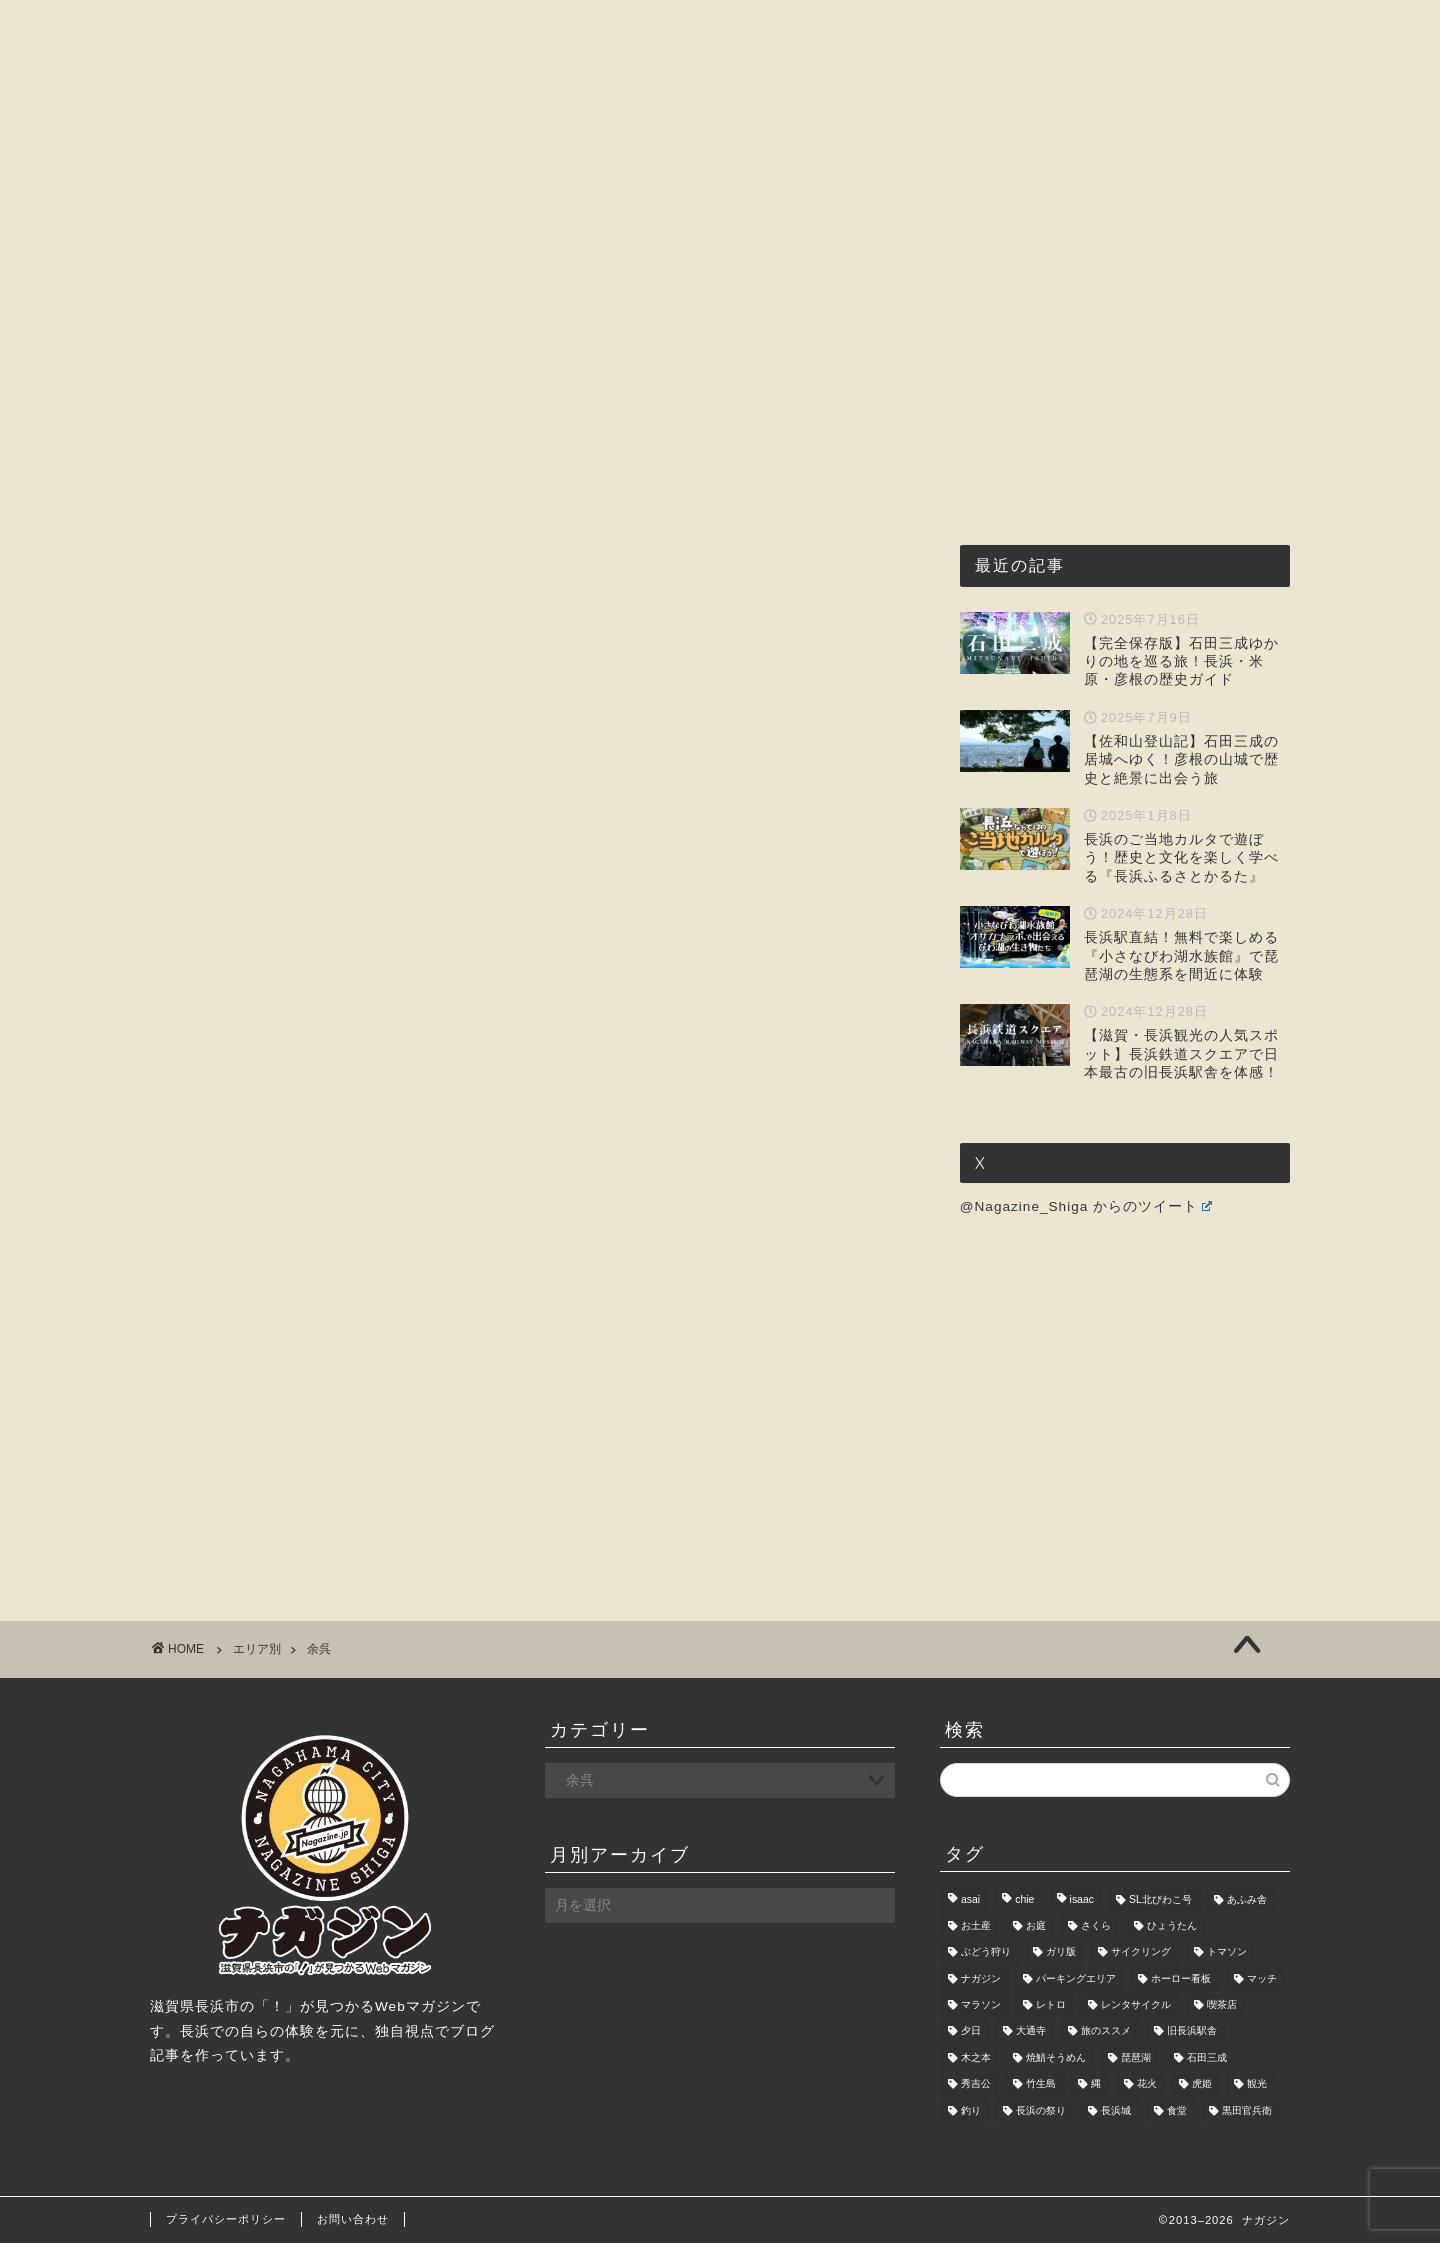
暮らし (961, 190)
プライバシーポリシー (226, 2219)
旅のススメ (1106, 2031)
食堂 (1177, 2110)
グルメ (587, 190)
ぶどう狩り (986, 1952)
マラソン (981, 2004)
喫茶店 (1222, 2004)
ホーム (334, 190)
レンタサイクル (1136, 2004)
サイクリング (1141, 1952)
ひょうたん (1172, 1925)
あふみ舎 (1247, 1899)
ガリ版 (1061, 1952)
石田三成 (1207, 2057)
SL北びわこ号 (1160, 1899)
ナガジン (981, 1978)
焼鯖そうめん (1056, 2057)
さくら (1096, 1925)
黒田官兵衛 (1247, 2110)
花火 (1147, 2084)
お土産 (976, 1925)
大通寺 (1031, 2031)
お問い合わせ (1083, 190)
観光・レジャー (717, 190)
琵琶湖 (1136, 2057)
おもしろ (855, 190)
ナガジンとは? (460, 190)
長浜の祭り (1041, 2110)
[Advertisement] (1110, 367)
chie (1024, 1899)
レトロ (1051, 2004)
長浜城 (1116, 2110)
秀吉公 (976, 2084)
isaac (1082, 1899)
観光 (1257, 2084)
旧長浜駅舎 (1192, 2031)
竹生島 (1041, 2084)
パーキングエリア (1076, 1978)
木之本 (976, 2057)
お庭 (1036, 1925)
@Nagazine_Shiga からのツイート (1086, 1206)
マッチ (1262, 1978)
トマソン (1227, 1952)
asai (970, 1899)
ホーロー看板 (1181, 1978)
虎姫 (1202, 2084)
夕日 (971, 2031)
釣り (971, 2110)
